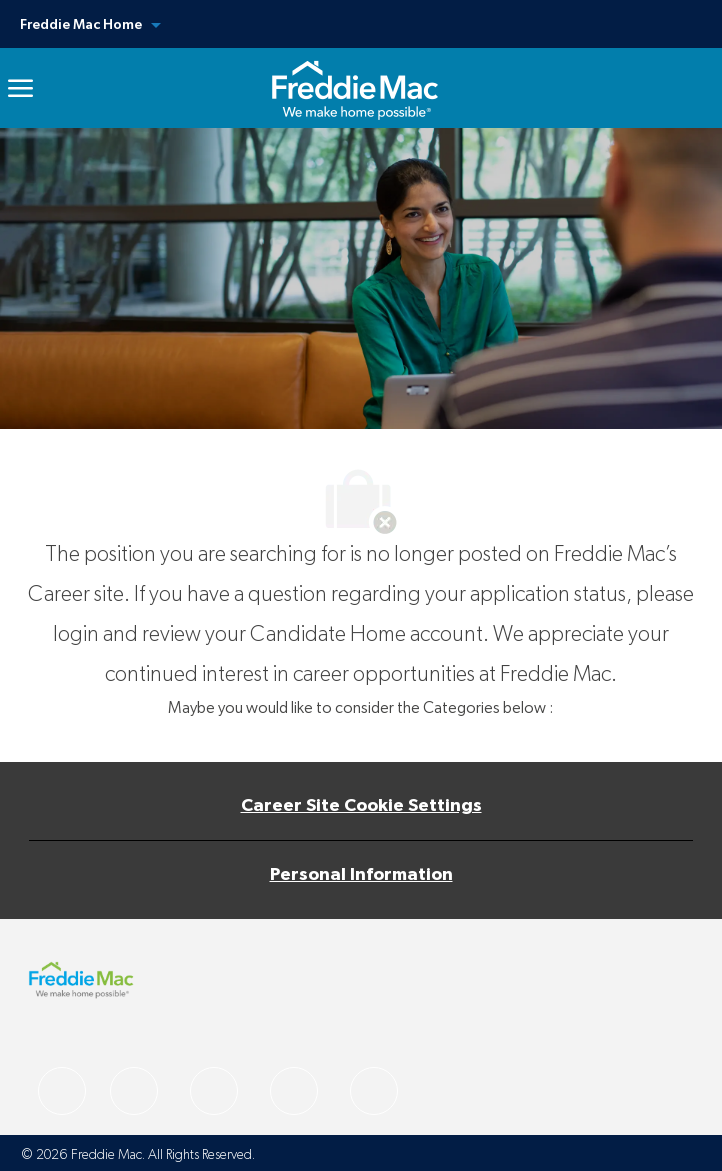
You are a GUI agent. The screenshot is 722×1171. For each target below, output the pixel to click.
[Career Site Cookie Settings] (361, 806)
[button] (361, 24)
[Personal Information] (361, 875)
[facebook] (62, 1091)
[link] (354, 88)
